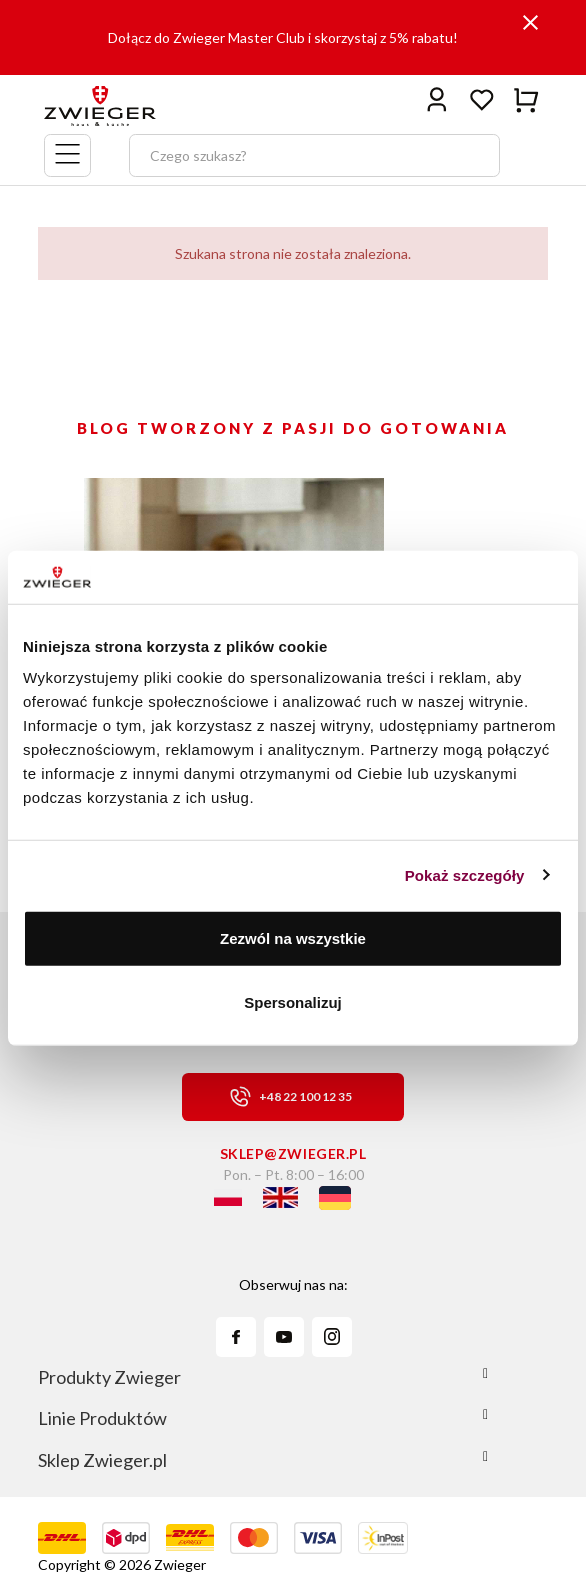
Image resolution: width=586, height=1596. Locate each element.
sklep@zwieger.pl (293, 1153)
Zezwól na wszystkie (293, 938)
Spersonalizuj (293, 1001)
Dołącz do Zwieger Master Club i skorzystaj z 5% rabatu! (283, 37)
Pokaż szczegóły (465, 874)
